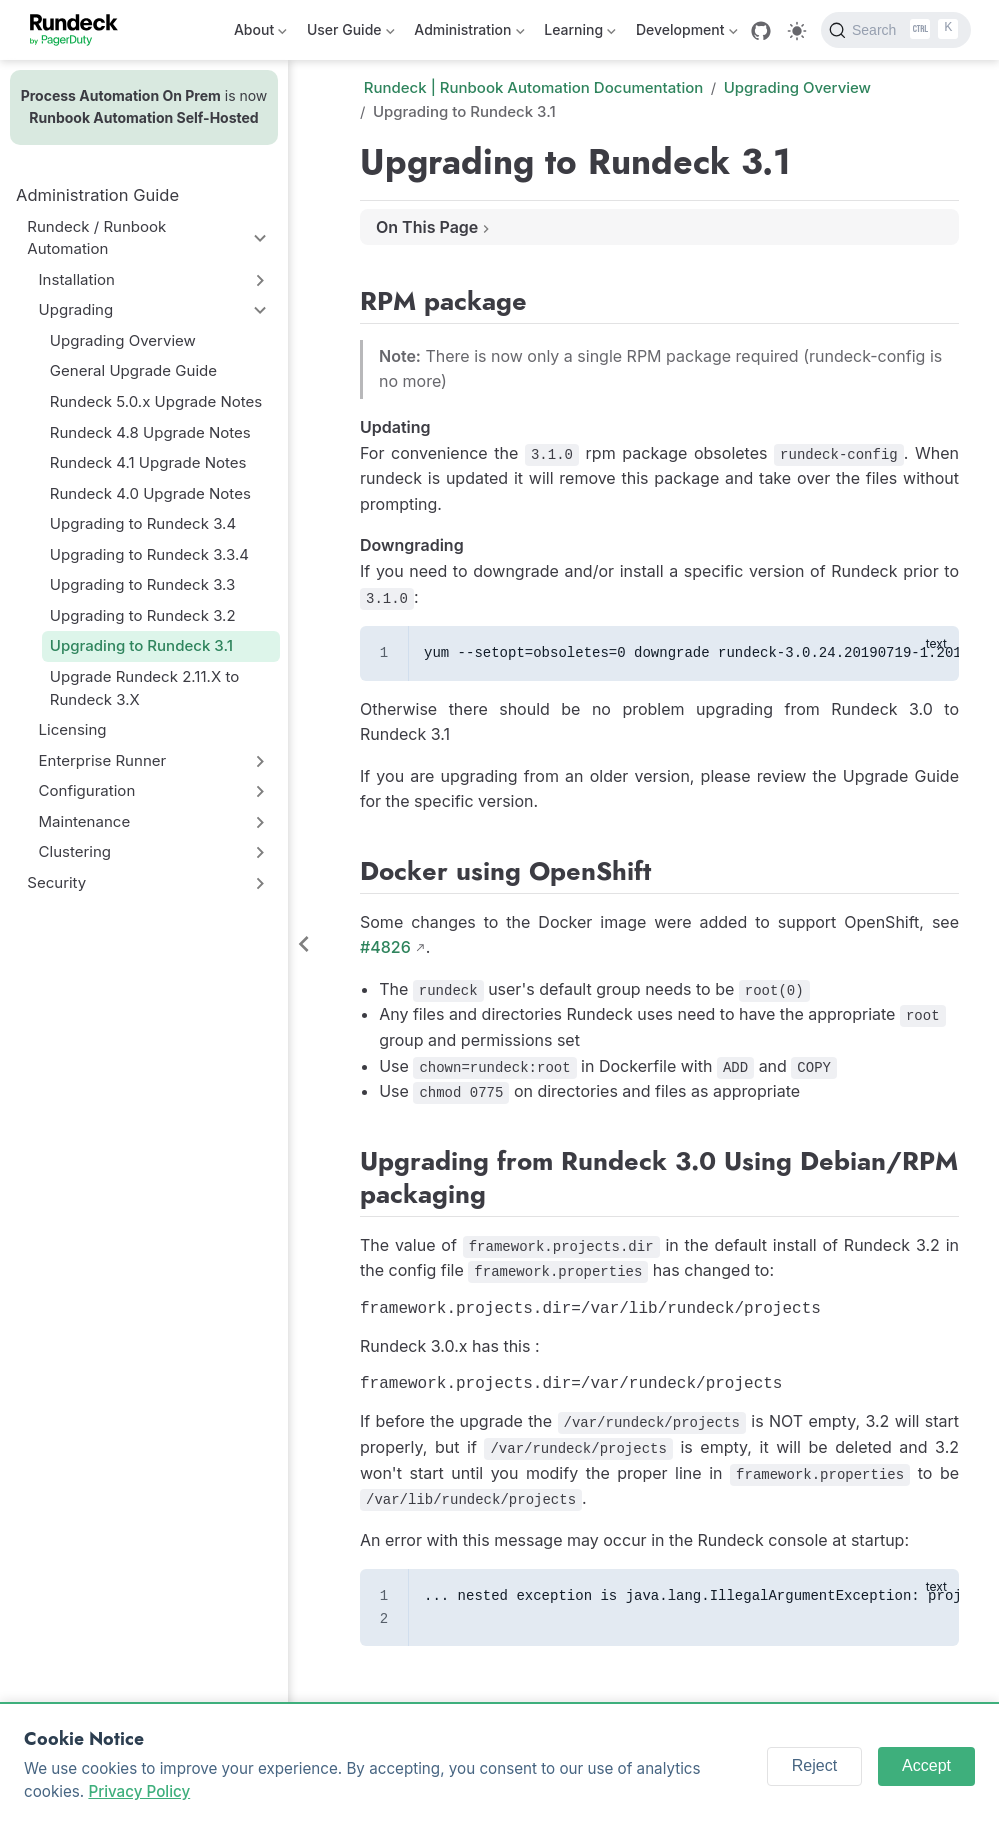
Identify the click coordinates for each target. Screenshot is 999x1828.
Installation (77, 279)
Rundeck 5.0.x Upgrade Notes (156, 401)
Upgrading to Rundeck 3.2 (143, 615)
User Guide (350, 33)
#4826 (385, 947)
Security (56, 882)
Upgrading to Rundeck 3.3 (143, 584)
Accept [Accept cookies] (926, 1765)
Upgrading (76, 309)
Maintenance (85, 821)
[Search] (896, 30)
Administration (469, 33)
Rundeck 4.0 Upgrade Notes (150, 493)
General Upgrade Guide (133, 370)
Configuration (87, 790)
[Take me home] (80, 30)
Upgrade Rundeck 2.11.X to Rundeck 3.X (144, 688)
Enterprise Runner (103, 760)
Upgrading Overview (123, 340)
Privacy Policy (139, 1791)
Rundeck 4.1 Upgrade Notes (148, 462)
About (260, 33)
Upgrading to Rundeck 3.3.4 (149, 554)
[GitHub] (761, 31)
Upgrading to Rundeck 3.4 (143, 523)
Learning (580, 33)
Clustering (75, 851)
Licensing (73, 729)
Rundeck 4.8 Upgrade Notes (150, 432)
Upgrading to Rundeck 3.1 (141, 645)
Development (686, 33)
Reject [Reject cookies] (814, 1765)
